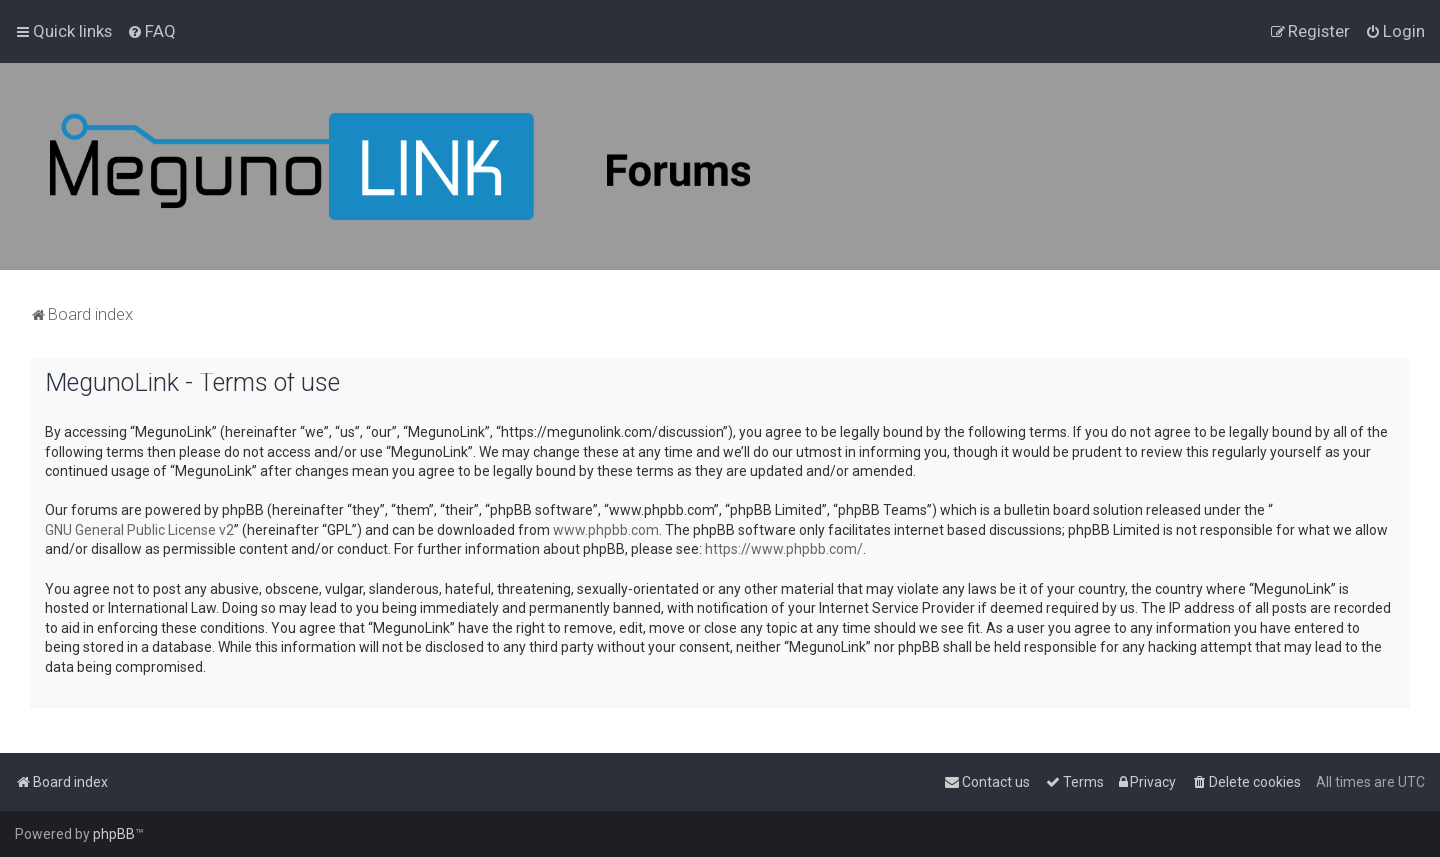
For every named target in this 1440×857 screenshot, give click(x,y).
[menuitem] (151, 31)
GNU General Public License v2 (139, 530)
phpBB (114, 834)
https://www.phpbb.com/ (784, 549)
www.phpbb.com (606, 530)
